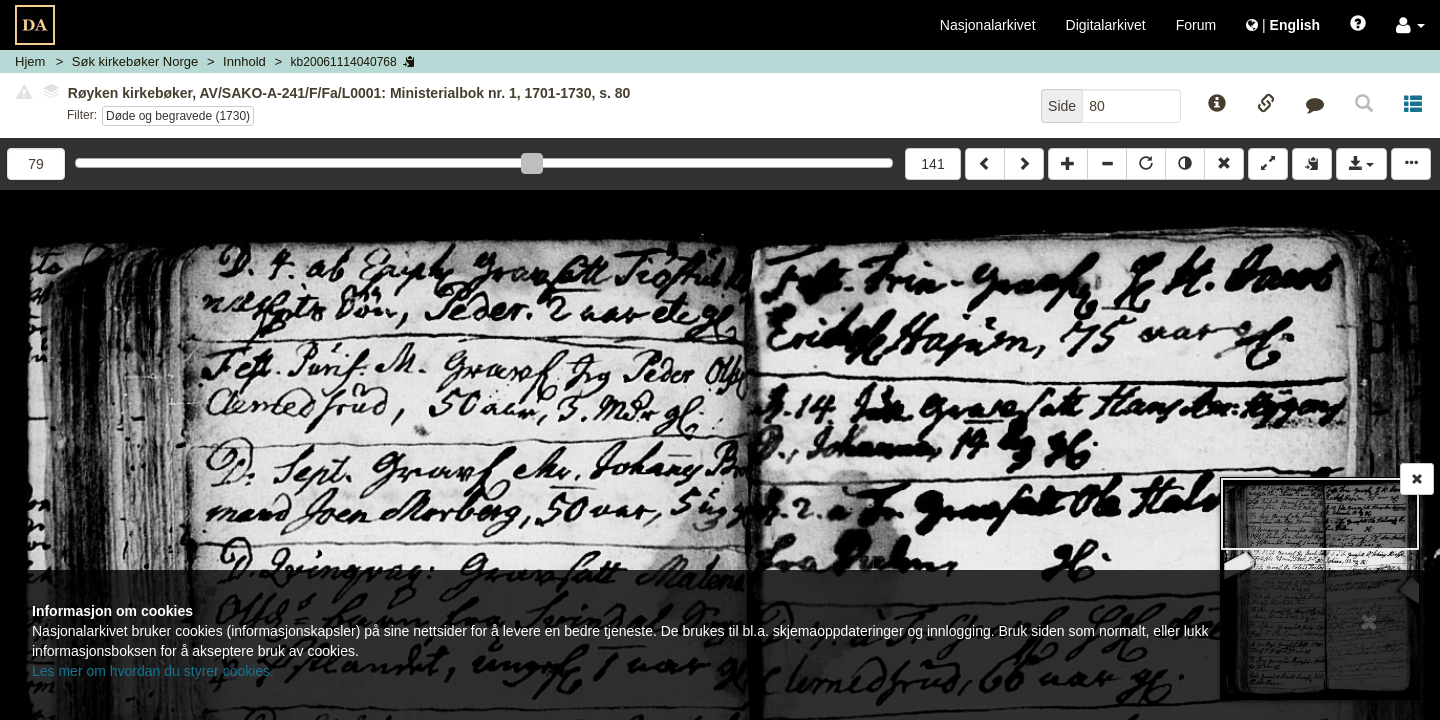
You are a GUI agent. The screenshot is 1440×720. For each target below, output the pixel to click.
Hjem (30, 61)
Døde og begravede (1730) (178, 116)
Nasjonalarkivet (988, 25)
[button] (1410, 25)
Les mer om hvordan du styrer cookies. (153, 671)
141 (932, 164)
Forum (1196, 25)
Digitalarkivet (1106, 25)
